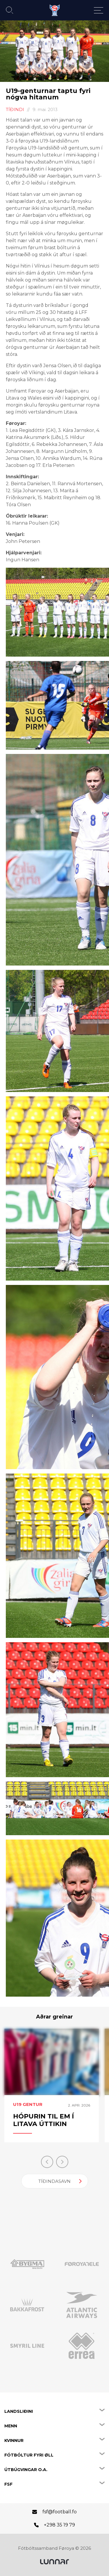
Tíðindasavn (54, 2181)
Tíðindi (15, 109)
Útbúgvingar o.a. (25, 2469)
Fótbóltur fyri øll (28, 2455)
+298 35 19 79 (59, 2525)
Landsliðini (18, 2411)
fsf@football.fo (59, 2512)
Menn (10, 2426)
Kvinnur (14, 2440)
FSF (8, 2484)
